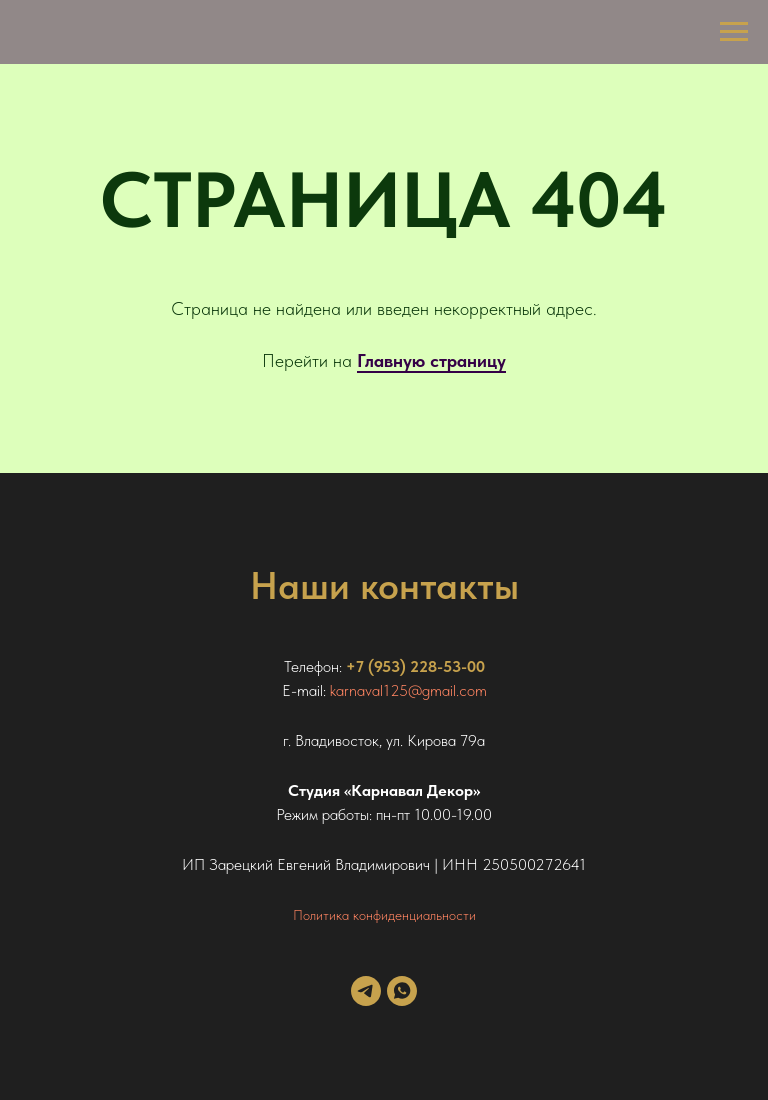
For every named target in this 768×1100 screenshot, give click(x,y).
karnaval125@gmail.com (408, 690)
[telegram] (366, 1000)
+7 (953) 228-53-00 (415, 666)
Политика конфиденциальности (384, 915)
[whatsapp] (402, 1000)
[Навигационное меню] (734, 32)
